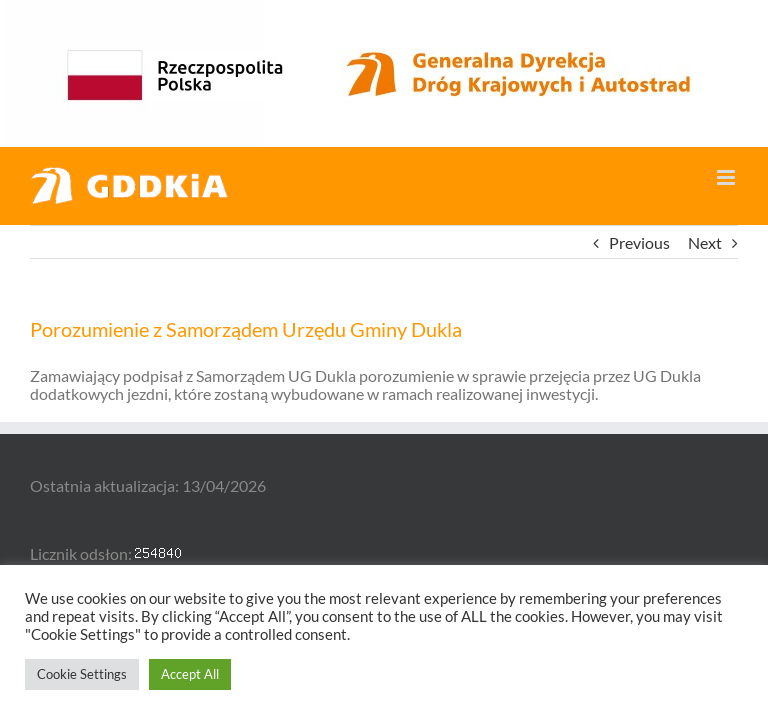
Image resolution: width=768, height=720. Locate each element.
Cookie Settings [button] (82, 674)
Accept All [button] (190, 674)
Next (705, 242)
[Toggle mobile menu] (727, 177)
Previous (639, 242)
